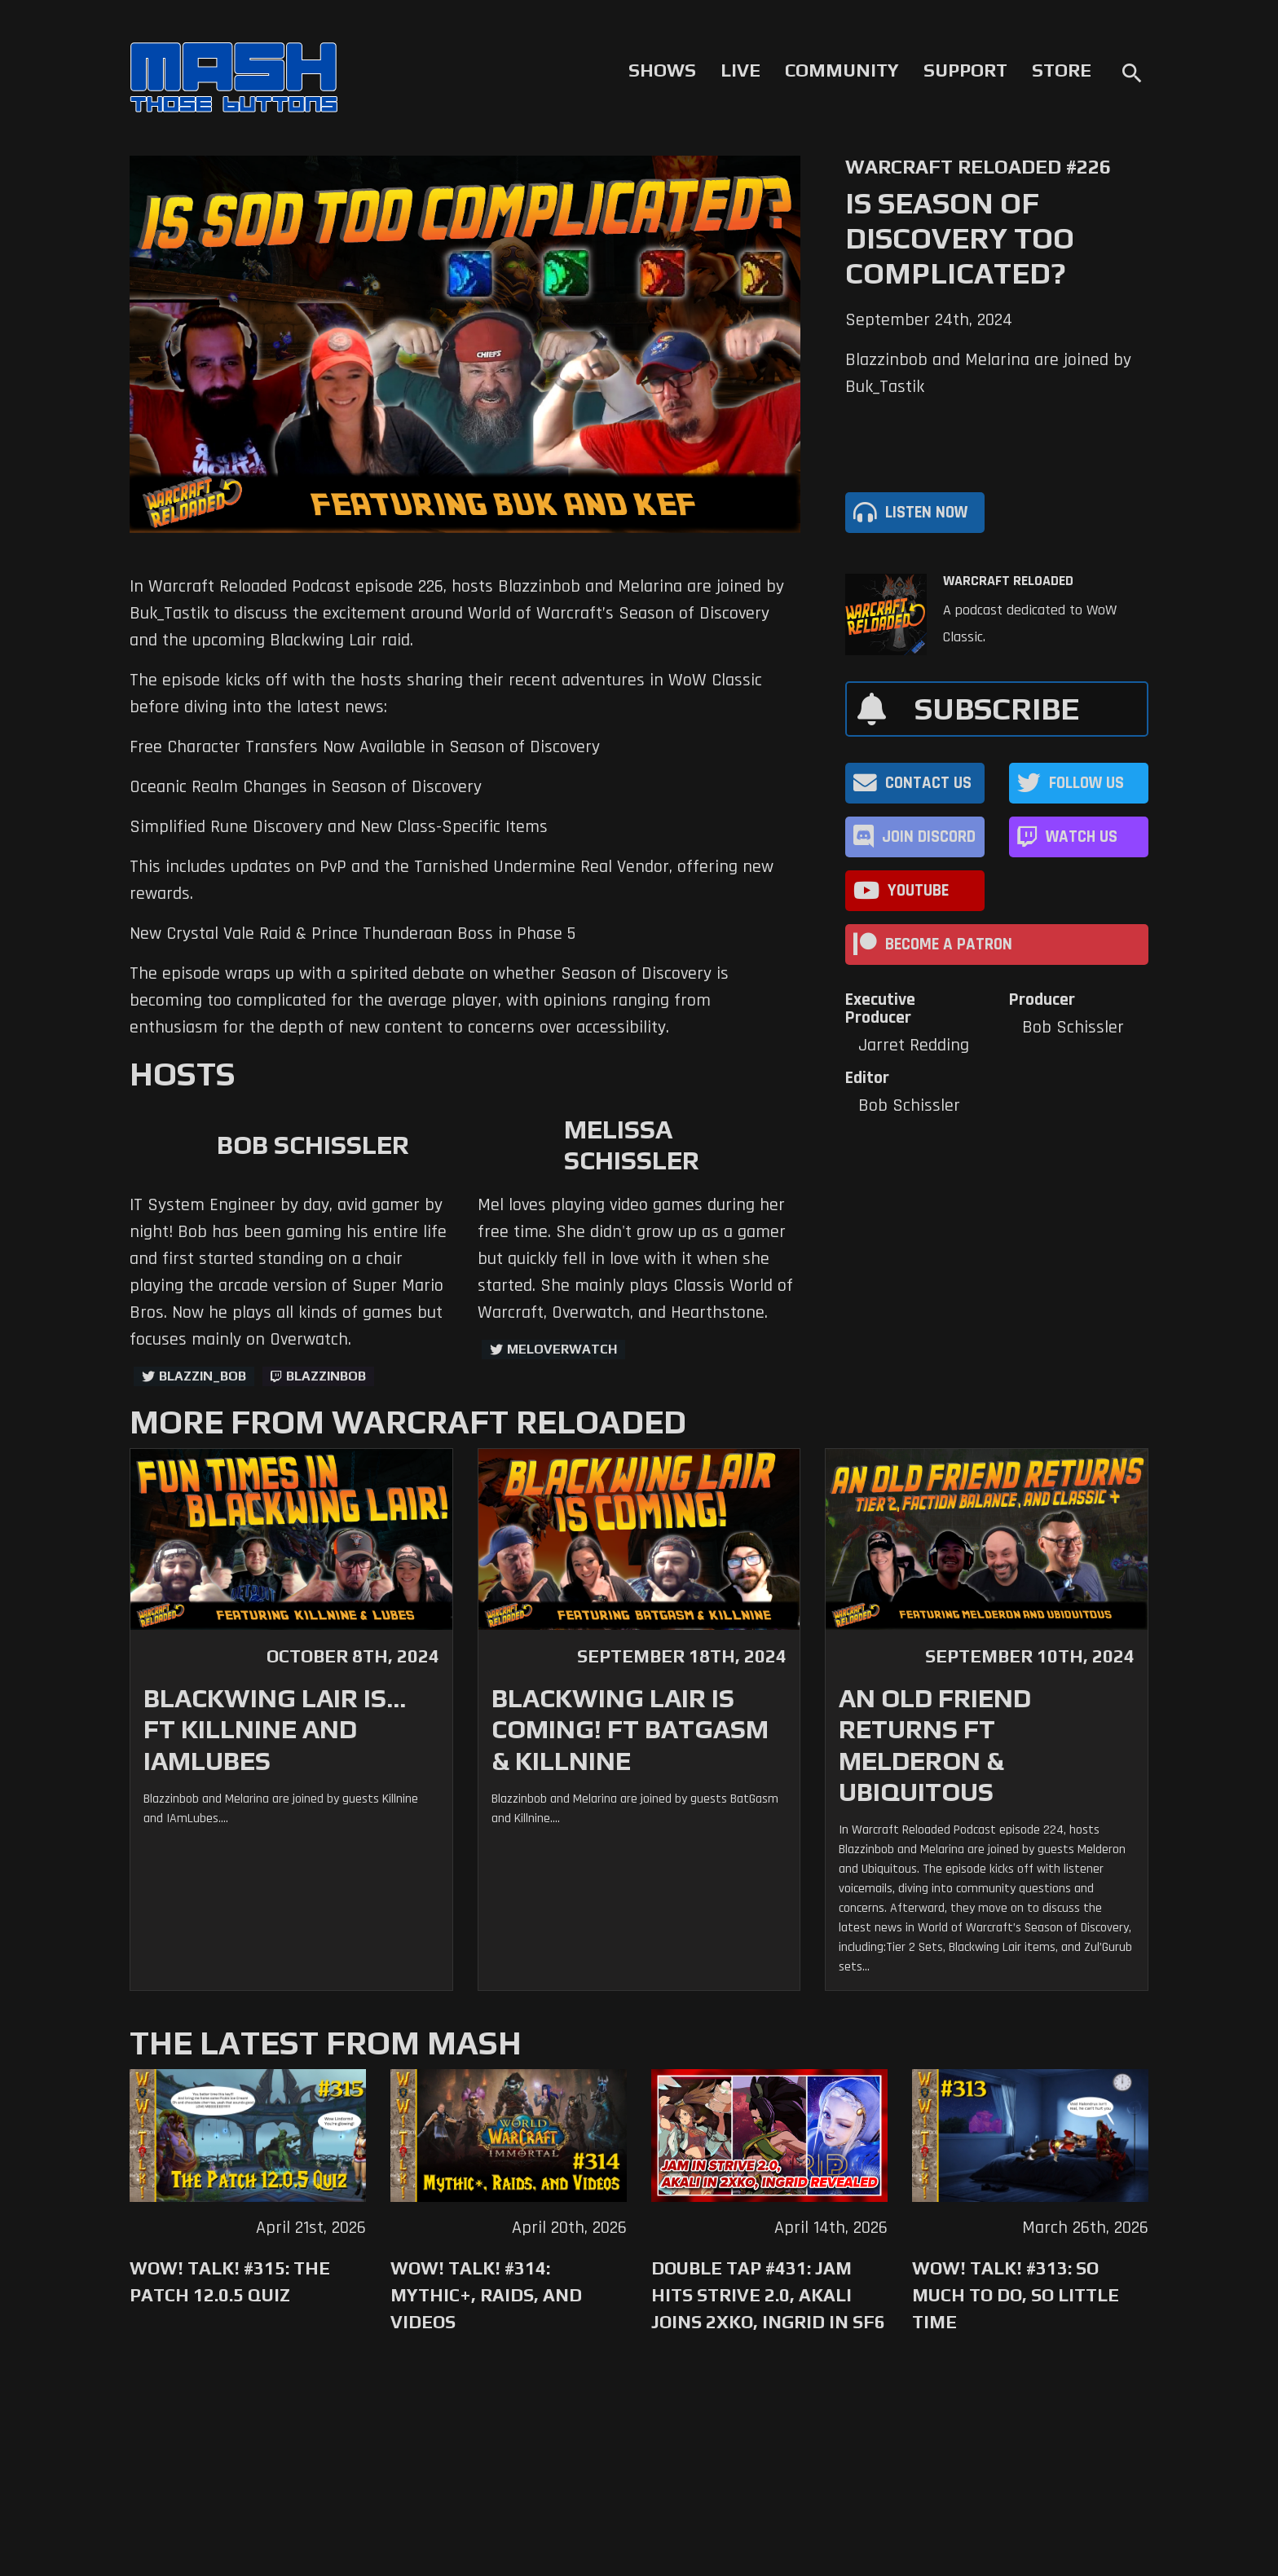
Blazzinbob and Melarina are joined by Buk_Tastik (988, 374)
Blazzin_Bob (202, 1376)
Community (842, 70)
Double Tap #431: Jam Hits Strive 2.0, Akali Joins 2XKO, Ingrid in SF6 (768, 2294)
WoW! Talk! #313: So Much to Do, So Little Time (1015, 2294)
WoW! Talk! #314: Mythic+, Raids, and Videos (486, 2294)
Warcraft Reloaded (1008, 581)
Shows (662, 70)
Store (1061, 70)
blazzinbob (326, 1376)
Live (740, 70)
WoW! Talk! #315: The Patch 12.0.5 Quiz (230, 2281)
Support (965, 70)
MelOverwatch (562, 1349)
